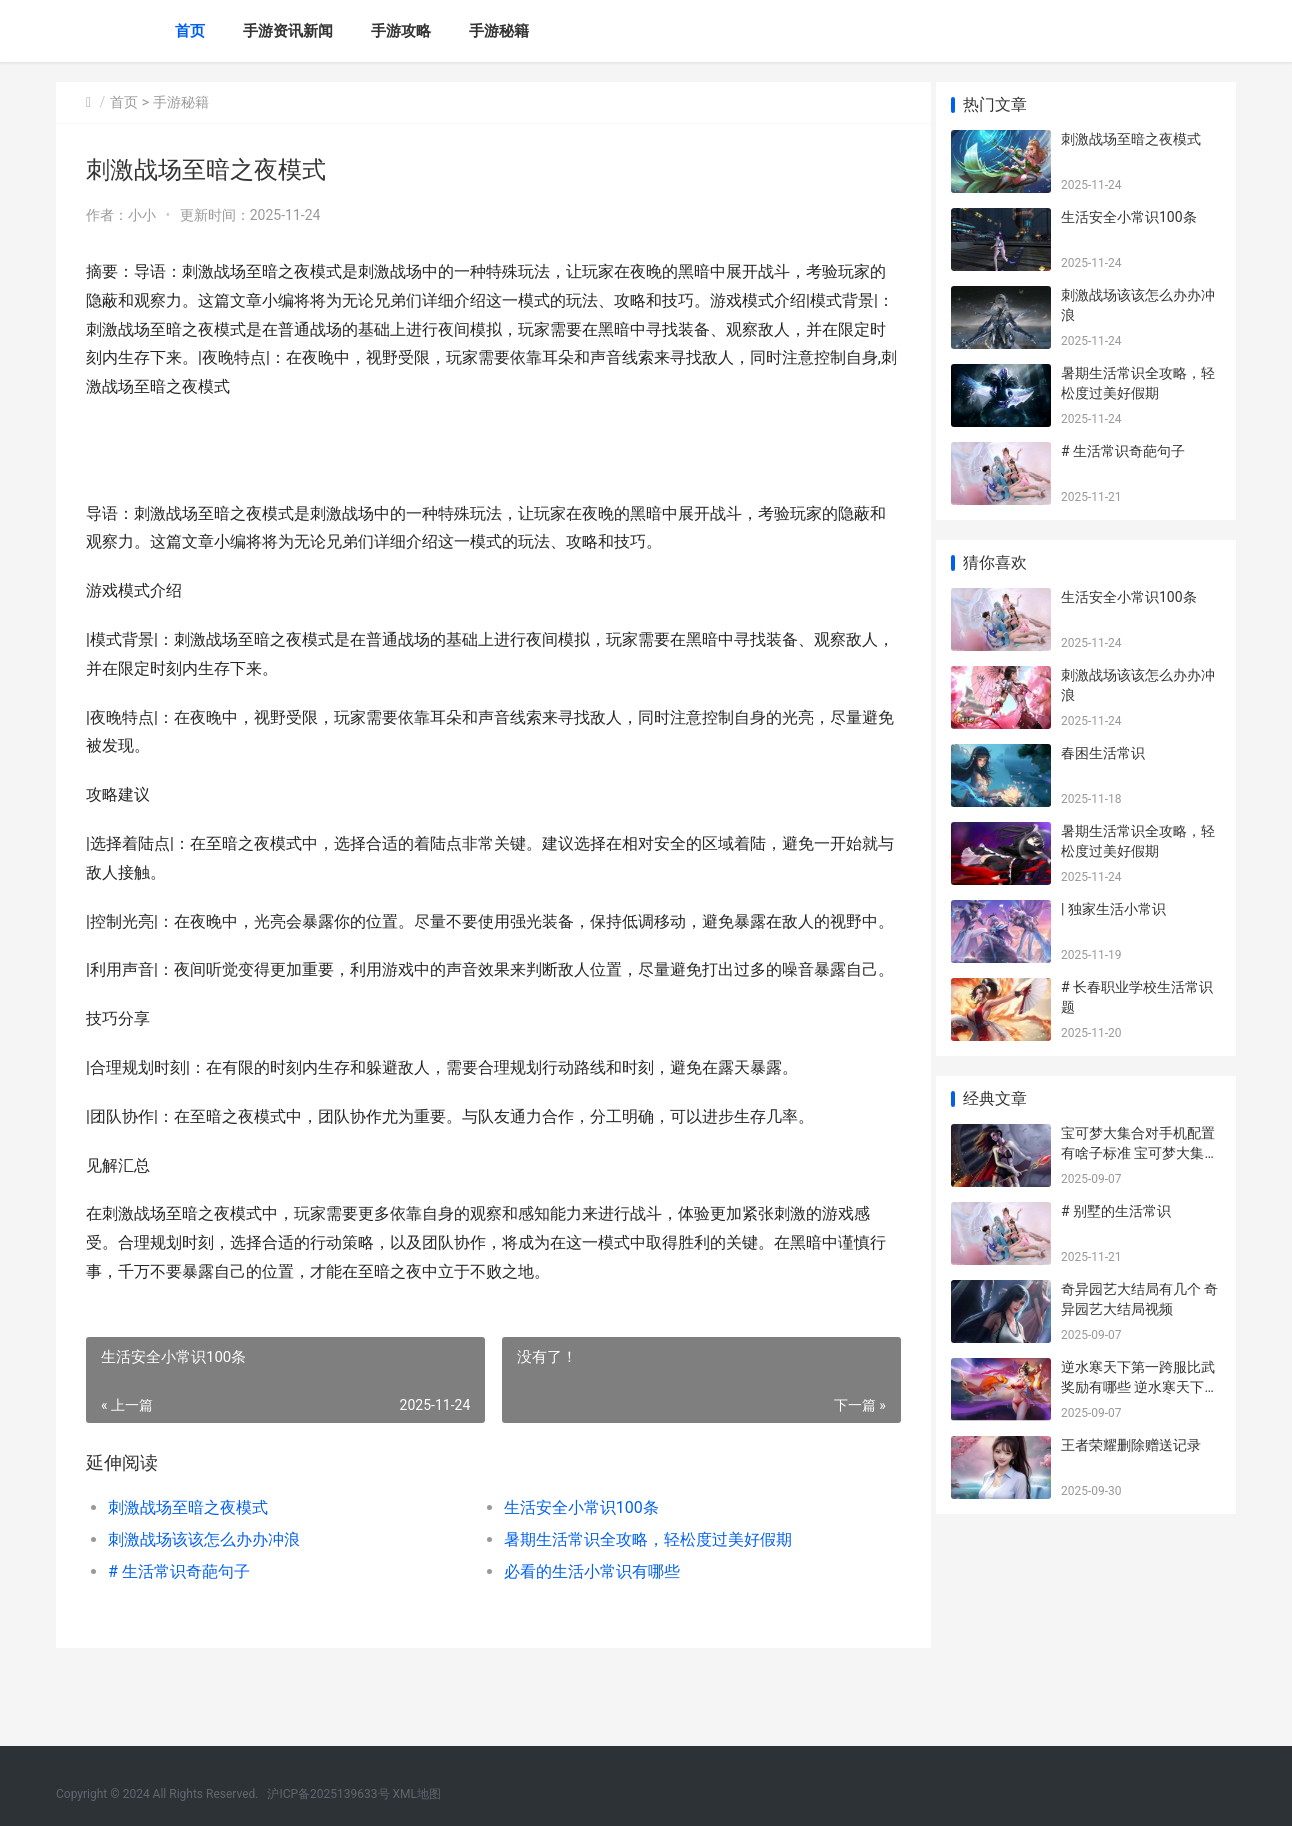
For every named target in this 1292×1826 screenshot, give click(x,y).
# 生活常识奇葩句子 (179, 1629)
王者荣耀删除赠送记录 (1131, 1445)
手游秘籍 (499, 31)
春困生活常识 (1103, 753)
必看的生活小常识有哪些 (584, 1629)
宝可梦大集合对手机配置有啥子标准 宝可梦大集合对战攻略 (1139, 1152)
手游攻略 (401, 31)
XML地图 (417, 1794)
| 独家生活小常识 (1113, 909)
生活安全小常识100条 (573, 1565)
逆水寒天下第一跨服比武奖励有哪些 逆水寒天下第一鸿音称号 (1139, 1386)
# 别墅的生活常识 (1116, 1211)
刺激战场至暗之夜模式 (188, 1565)
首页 (190, 31)
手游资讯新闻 (288, 31)
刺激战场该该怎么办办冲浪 (204, 1597)
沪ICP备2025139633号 (328, 1794)
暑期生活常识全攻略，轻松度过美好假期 (640, 1597)
